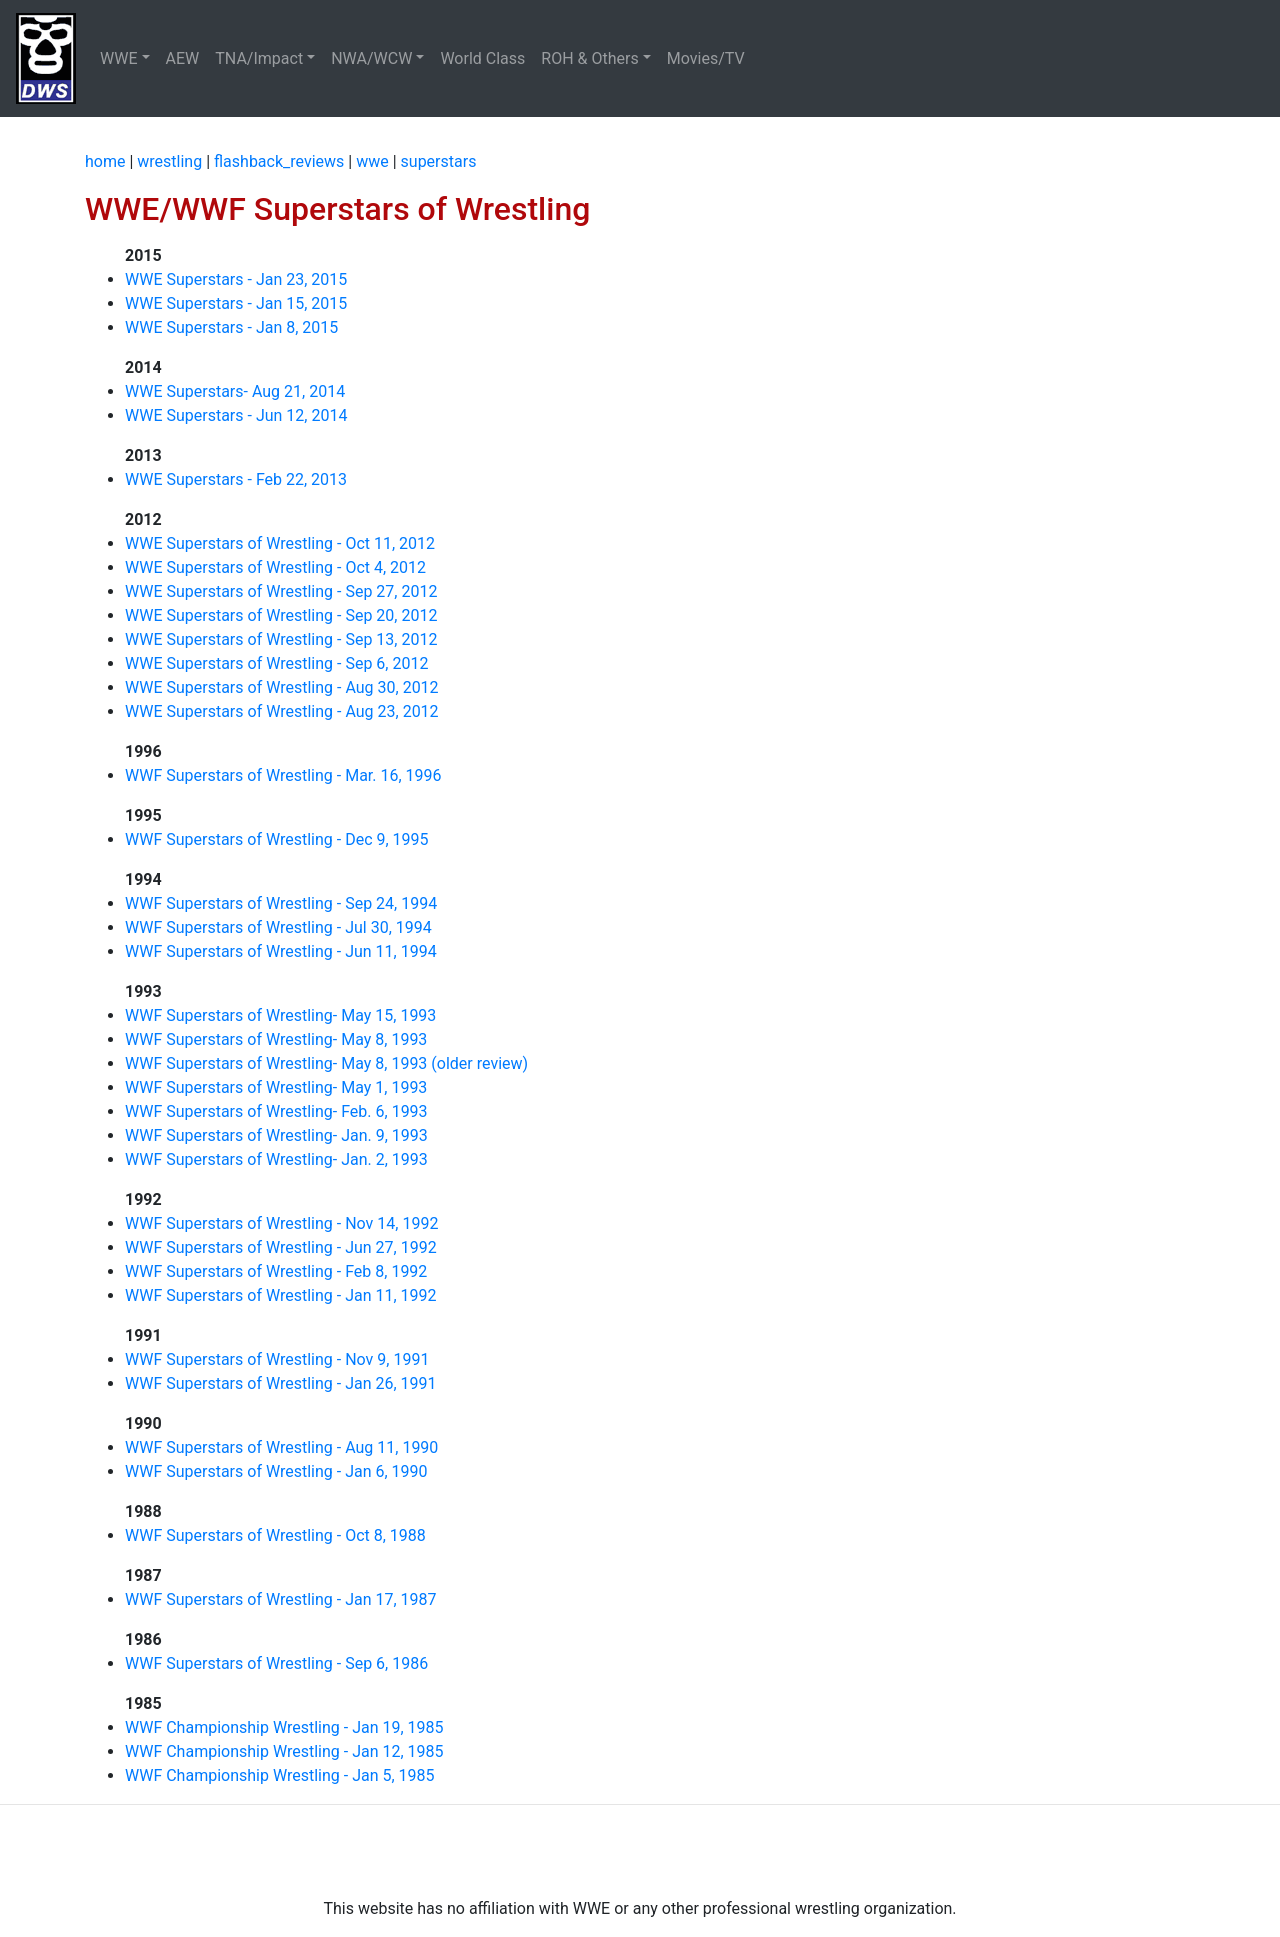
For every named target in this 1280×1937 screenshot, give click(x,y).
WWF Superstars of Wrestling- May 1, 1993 (276, 1087)
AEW (183, 58)
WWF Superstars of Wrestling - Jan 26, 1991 (281, 1383)
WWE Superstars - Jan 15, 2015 (236, 303)
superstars (439, 161)
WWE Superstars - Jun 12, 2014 (236, 415)
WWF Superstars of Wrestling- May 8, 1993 (276, 1039)
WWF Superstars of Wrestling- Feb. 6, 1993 (276, 1111)
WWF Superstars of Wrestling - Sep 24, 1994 (281, 903)
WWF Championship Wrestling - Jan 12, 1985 (284, 1751)
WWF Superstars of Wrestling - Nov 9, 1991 (277, 1359)
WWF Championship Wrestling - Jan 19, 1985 (284, 1727)
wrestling (169, 161)
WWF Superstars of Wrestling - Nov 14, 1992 (281, 1223)
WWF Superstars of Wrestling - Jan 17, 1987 (281, 1599)
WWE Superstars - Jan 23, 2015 (236, 279)
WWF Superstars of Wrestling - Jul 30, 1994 (278, 927)
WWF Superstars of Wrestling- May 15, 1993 (280, 1015)
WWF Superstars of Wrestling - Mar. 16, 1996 (283, 775)
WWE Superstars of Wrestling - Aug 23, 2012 (282, 711)
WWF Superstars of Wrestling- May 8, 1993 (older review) (326, 1063)
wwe (372, 161)
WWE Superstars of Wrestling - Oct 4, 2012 (275, 567)
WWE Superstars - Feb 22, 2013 (236, 479)
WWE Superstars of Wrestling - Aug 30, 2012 (282, 687)
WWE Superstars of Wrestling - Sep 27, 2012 (281, 591)
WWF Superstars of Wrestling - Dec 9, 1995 (277, 839)
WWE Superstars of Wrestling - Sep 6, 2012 (276, 663)
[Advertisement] (640, 1851)
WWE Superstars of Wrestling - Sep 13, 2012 (281, 639)
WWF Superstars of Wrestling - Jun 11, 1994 (281, 951)
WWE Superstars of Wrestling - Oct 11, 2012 (280, 543)
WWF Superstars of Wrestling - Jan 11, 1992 (281, 1295)
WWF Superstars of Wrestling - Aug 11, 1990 (281, 1447)
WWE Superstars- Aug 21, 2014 (235, 391)
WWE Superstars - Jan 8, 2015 (231, 327)
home (105, 161)
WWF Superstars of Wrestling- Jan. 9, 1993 (276, 1135)
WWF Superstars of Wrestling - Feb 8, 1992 (276, 1271)
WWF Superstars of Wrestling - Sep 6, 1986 (276, 1663)
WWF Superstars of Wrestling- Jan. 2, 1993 (276, 1159)
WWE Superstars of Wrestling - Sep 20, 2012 (281, 615)
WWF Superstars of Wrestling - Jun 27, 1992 (281, 1247)
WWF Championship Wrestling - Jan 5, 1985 (280, 1775)
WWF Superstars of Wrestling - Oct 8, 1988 (275, 1535)
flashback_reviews (279, 161)
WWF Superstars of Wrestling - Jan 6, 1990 (276, 1471)
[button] (125, 59)
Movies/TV (708, 58)
